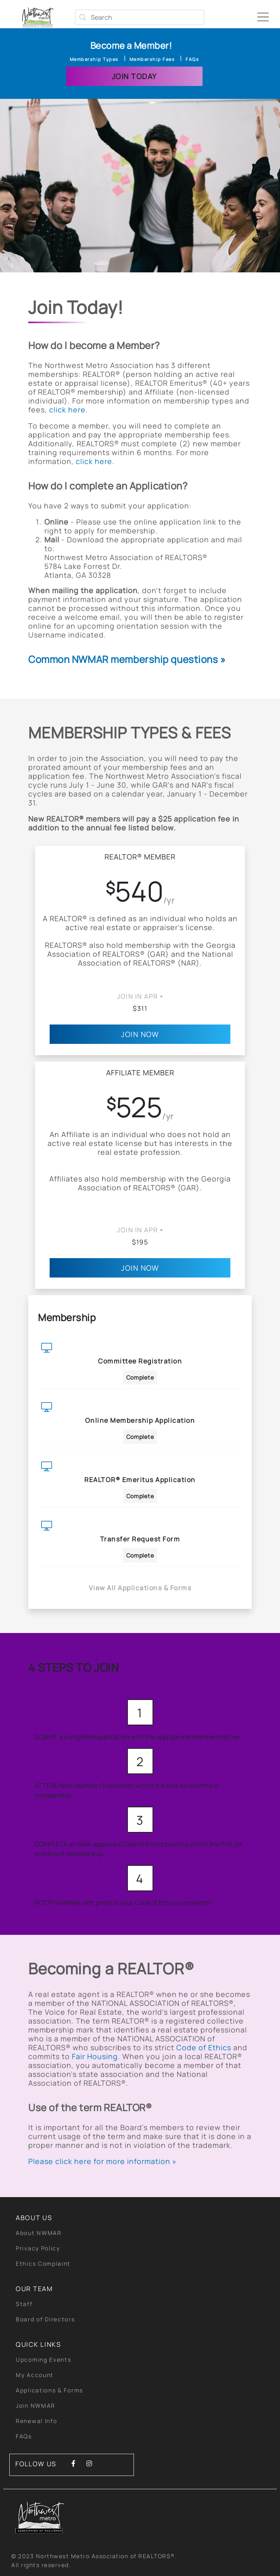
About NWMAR (39, 2233)
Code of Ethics (203, 2047)
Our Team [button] (34, 2288)
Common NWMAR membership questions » (127, 659)
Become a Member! (131, 46)
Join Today (134, 76)
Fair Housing (95, 2056)
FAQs (192, 59)
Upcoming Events (43, 2359)
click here (67, 409)
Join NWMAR (35, 2405)
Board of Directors (45, 2319)
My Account (35, 2375)
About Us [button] (34, 2217)
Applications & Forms (49, 2390)
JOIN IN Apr (137, 996)
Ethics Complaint (43, 2263)
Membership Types (94, 59)
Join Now (140, 1034)
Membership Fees (152, 59)
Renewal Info (36, 2421)
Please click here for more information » (102, 2161)
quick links (38, 2344)
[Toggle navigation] (266, 13)
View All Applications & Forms (140, 1587)
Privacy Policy (38, 2248)
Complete (140, 1377)
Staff (24, 2304)
